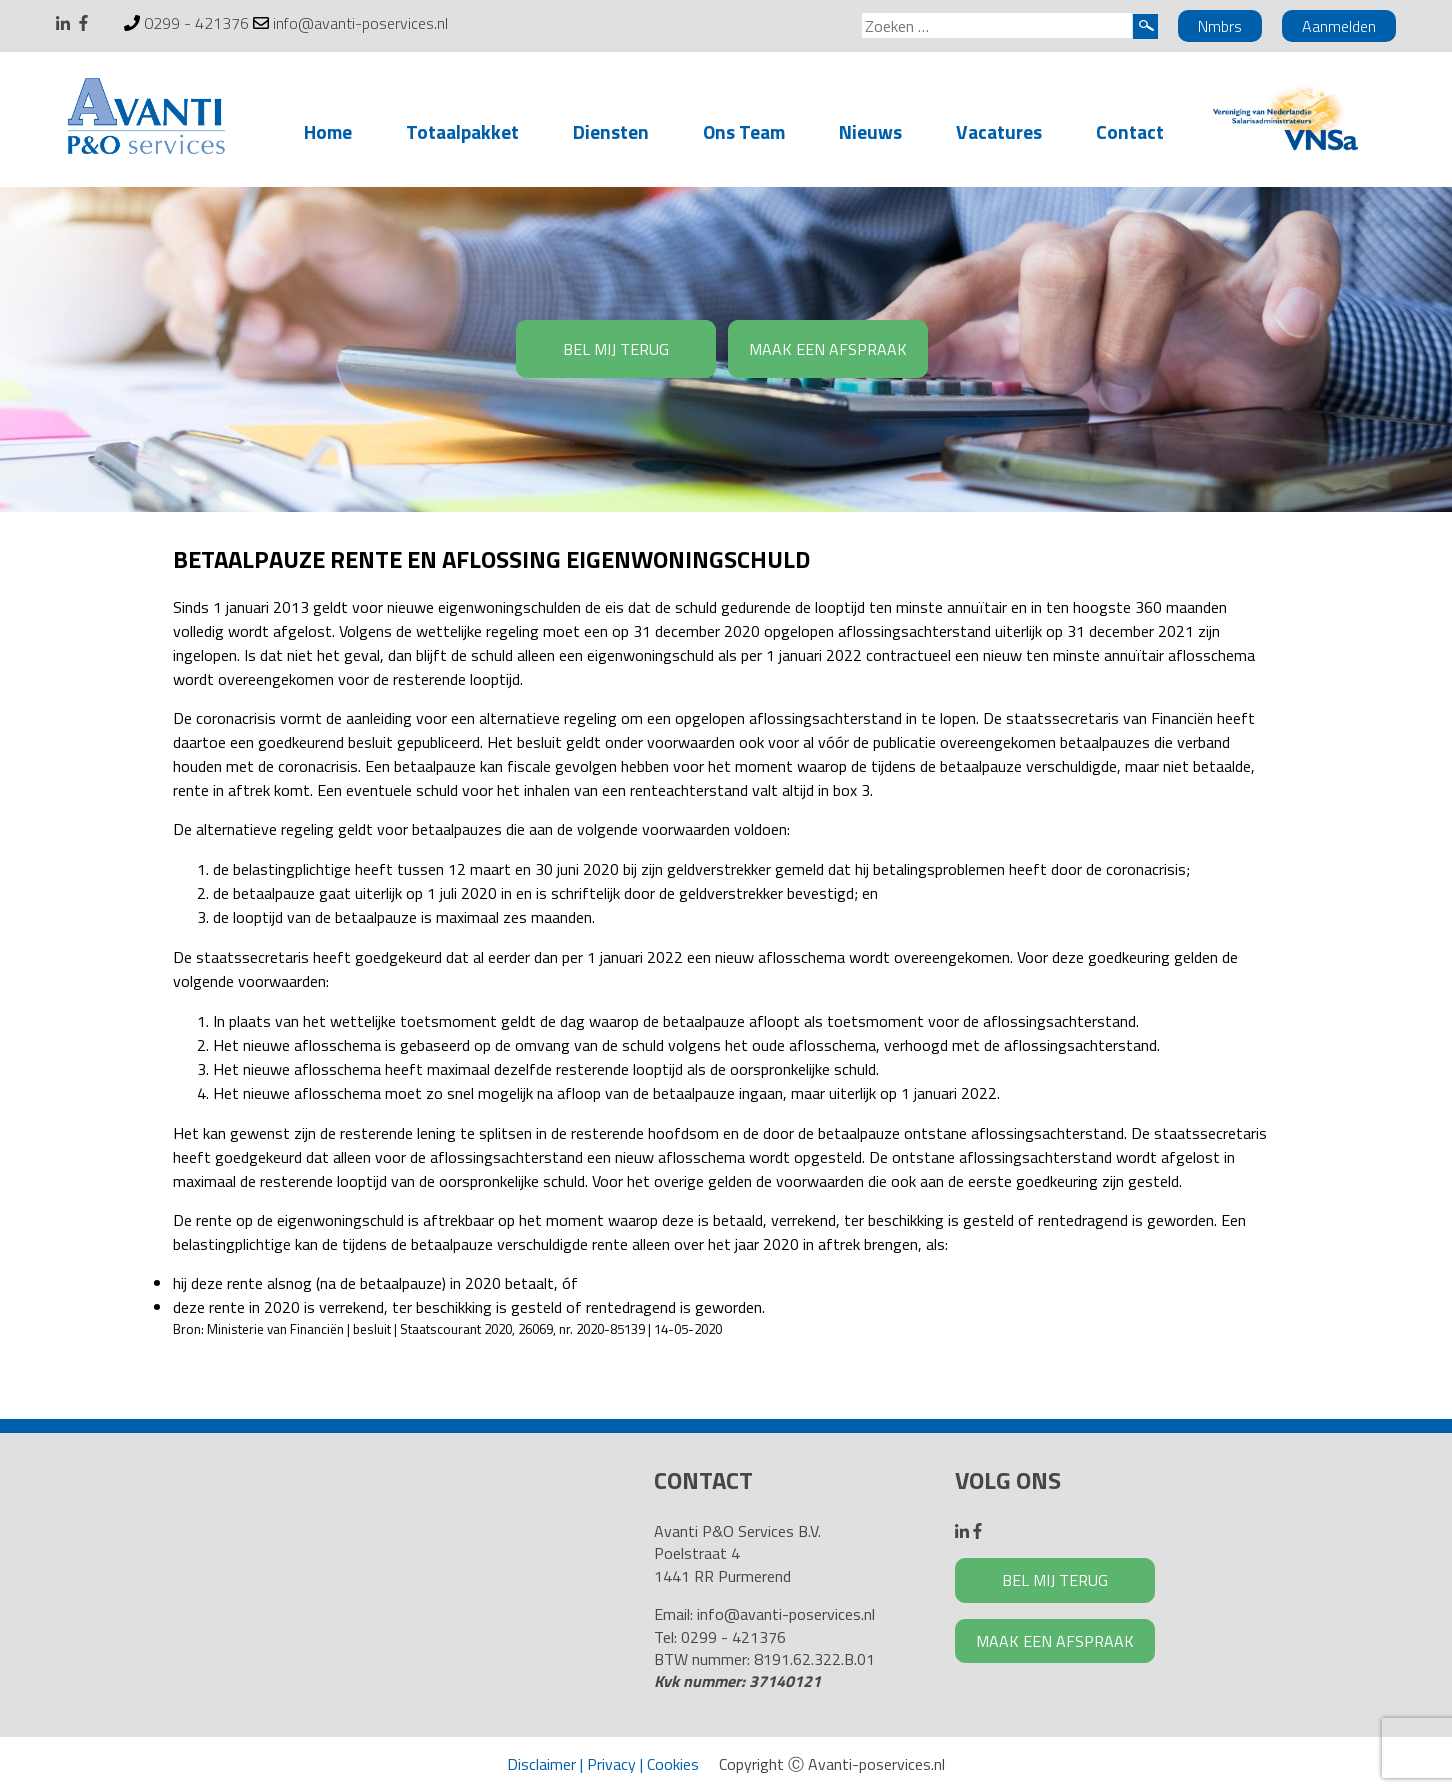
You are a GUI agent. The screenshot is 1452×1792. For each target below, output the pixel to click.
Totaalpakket (462, 131)
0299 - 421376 (196, 23)
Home (328, 131)
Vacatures (999, 131)
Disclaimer (541, 1764)
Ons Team (744, 131)
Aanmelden (1339, 26)
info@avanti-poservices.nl (360, 23)
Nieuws (870, 131)
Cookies (673, 1764)
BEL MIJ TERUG (616, 349)
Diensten (611, 131)
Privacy (611, 1764)
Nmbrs (1220, 26)
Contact (1130, 131)
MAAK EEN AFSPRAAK (828, 349)
